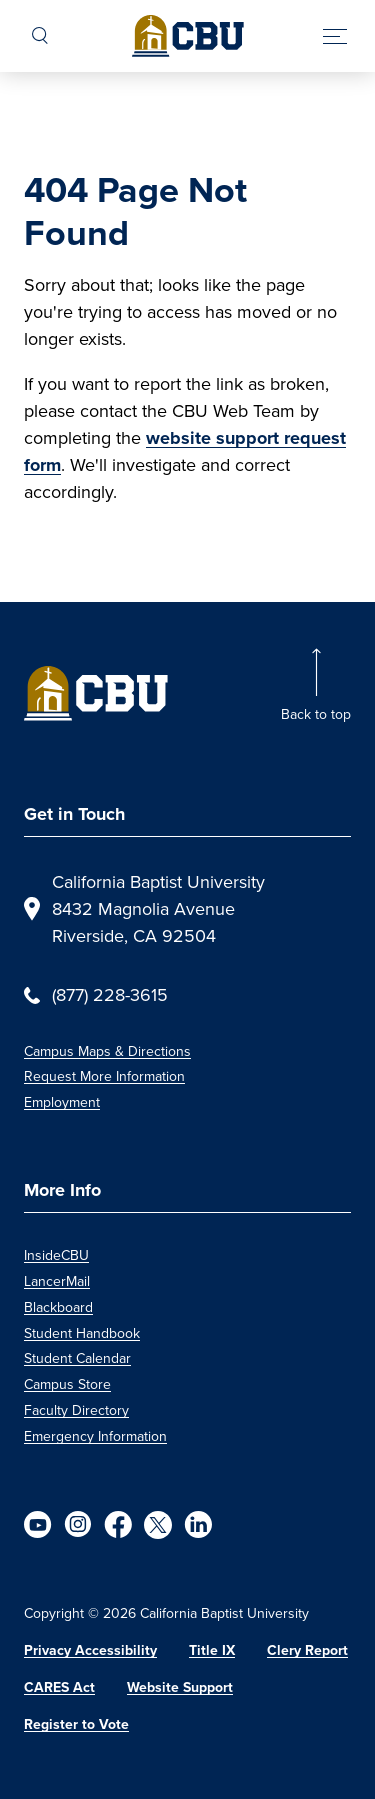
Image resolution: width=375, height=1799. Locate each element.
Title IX (212, 1650)
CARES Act (59, 1687)
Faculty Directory (76, 1410)
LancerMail (57, 1281)
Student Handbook (82, 1333)
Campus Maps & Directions (107, 1051)
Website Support (180, 1687)
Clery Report (307, 1650)
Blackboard (58, 1307)
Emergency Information (95, 1436)
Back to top (316, 714)
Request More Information (104, 1076)
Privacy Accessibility (90, 1650)
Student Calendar (77, 1358)
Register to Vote (76, 1724)
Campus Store (67, 1384)
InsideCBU (56, 1255)
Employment (62, 1102)
